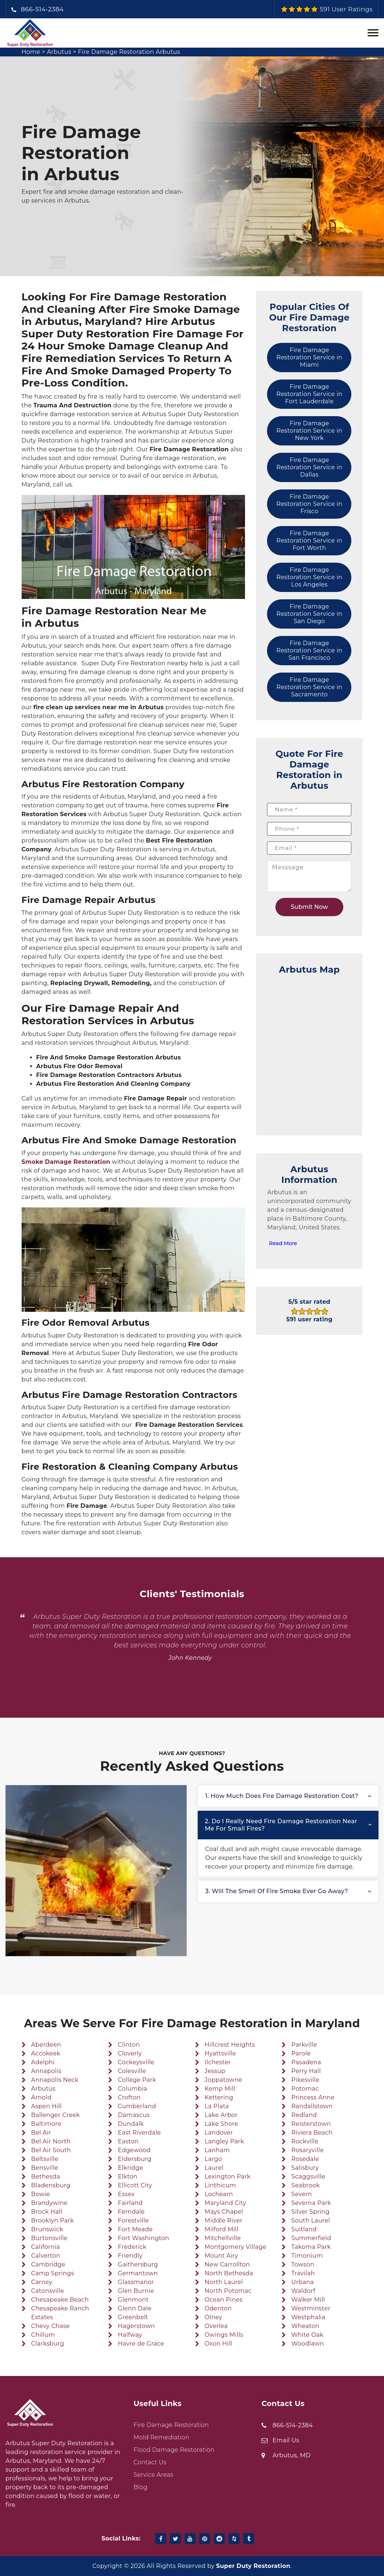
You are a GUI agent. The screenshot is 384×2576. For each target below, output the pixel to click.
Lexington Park (227, 2176)
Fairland (130, 2202)
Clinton (129, 2044)
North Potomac (228, 2290)
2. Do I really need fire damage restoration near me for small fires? (281, 1825)
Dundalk (131, 2123)
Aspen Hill (46, 2106)
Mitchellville (223, 2238)
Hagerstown (136, 2326)
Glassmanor (136, 2282)
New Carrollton (227, 2264)
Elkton (127, 2176)
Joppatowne (223, 2079)
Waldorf (303, 2290)
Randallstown (312, 2106)
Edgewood (134, 2150)
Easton (128, 2141)
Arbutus (59, 51)
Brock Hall (46, 2211)
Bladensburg (50, 2185)
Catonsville (47, 2290)
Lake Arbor (221, 2114)
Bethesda (45, 2176)
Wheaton (305, 2326)
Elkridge (130, 2167)
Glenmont (133, 2299)
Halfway (130, 2334)
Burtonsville (49, 2238)
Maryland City (225, 2202)
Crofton (129, 2097)
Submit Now (309, 906)
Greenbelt (133, 2317)
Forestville (133, 2220)
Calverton (45, 2255)
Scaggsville (308, 2176)
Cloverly (130, 2053)
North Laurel (224, 2282)
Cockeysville (136, 2062)
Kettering (219, 2097)
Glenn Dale (134, 2308)
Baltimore (46, 2123)
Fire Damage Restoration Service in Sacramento (310, 687)
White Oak (307, 2334)
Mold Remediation (161, 2437)
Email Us (286, 2440)
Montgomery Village (235, 2246)
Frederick (132, 2246)
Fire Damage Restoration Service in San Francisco (310, 650)
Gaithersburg (138, 2264)
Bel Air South (51, 2150)
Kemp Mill (220, 2088)
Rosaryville (307, 2150)
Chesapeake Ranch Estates (60, 2313)
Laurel (214, 2167)
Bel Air (41, 2132)
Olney (213, 2317)
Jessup (215, 2071)
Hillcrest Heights (230, 2044)
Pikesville (305, 2079)
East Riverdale (139, 2132)
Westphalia (308, 2317)
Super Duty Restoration (253, 2565)
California (45, 2246)
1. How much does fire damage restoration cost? (281, 1795)
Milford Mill (221, 2229)
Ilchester (218, 2062)
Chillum (43, 2334)
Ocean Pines (224, 2299)
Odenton (218, 2308)
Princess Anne (312, 2097)
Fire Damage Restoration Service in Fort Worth (310, 540)
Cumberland (137, 2106)
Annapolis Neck (54, 2079)
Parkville (304, 2044)
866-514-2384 (42, 9)
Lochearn (219, 2194)
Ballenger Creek (55, 2114)
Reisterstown (311, 2123)
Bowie (40, 2194)
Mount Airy (221, 2255)
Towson (302, 2264)
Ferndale (131, 2211)
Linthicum (220, 2185)
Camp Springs (52, 2273)
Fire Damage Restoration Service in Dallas (310, 467)
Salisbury (305, 2167)
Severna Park (311, 2202)
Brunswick (47, 2229)
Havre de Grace (141, 2343)
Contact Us (150, 2462)
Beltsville (44, 2158)
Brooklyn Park (52, 2220)
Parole (301, 2053)
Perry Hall (306, 2071)
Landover (219, 2132)
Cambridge (48, 2264)
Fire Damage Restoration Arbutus (129, 51)
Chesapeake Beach (60, 2299)
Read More (283, 1243)
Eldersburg (134, 2158)
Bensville (44, 2167)
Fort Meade (135, 2229)
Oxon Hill (218, 2343)
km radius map (309, 1051)
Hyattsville (220, 2053)
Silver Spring (310, 2211)
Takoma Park (311, 2246)
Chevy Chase (50, 2326)
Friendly (130, 2255)
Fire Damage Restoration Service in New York (310, 430)
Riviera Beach (311, 2132)
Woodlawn (307, 2343)
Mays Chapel (224, 2211)
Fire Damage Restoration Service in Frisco (310, 504)
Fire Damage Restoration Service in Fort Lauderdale (310, 394)
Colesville (132, 2071)
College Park (137, 2079)
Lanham (217, 2150)
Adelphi (43, 2062)
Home (31, 51)
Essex (126, 2194)
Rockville (304, 2141)
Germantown (138, 2273)
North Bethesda (229, 2273)
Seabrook (305, 2185)
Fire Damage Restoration (171, 2424)
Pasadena (306, 2062)
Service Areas (153, 2474)
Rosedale (305, 2158)
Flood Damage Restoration (174, 2449)
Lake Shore (221, 2123)
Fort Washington (143, 2238)
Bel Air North (51, 2141)
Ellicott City (135, 2185)
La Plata (217, 2106)
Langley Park (224, 2141)
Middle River (223, 2220)
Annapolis (46, 2071)
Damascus (134, 2114)
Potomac (305, 2088)
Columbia (132, 2088)
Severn (301, 2194)
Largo (213, 2158)
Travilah (303, 2273)
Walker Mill (308, 2299)
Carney (41, 2282)
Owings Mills (224, 2334)
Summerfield (311, 2238)
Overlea (216, 2326)
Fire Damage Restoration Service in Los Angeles (310, 577)
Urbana (302, 2282)
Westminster (310, 2308)
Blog (140, 2487)
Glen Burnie (136, 2290)
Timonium (307, 2255)
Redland (304, 2114)
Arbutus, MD (292, 2455)
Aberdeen (46, 2044)
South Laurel (310, 2220)
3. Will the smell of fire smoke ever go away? (276, 1891)
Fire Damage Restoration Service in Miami (310, 357)
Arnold (41, 2097)
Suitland (304, 2229)
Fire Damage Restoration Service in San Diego (310, 614)
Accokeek (46, 2053)
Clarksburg (47, 2343)
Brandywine (49, 2202)
